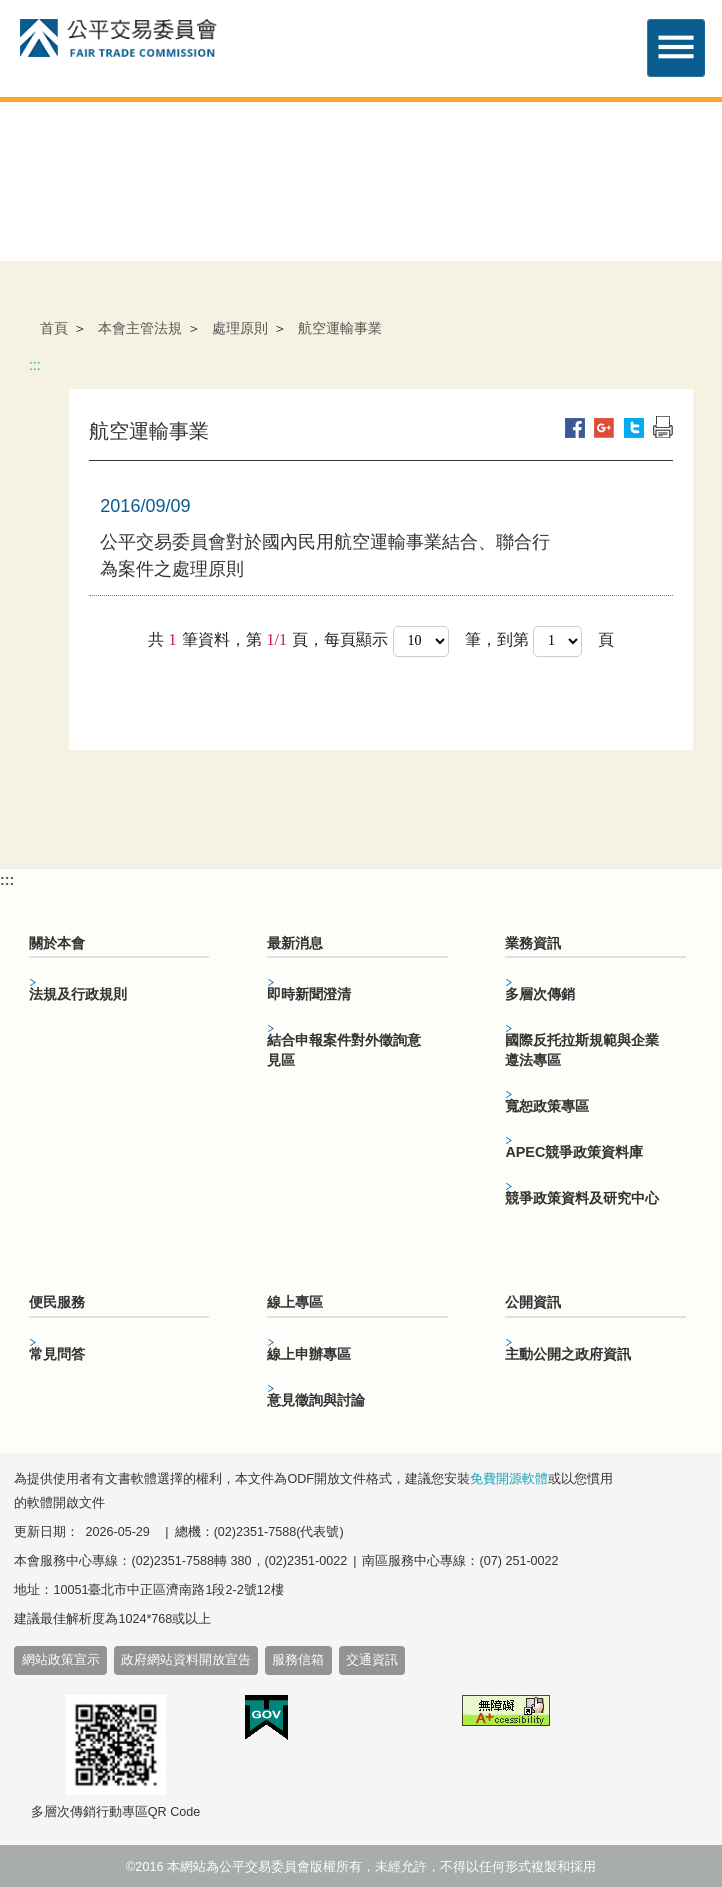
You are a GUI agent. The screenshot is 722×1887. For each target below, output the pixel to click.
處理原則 (240, 328)
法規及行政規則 (78, 994)
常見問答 (57, 1354)
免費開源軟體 (509, 1479)
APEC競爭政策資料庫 (574, 1152)
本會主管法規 (140, 328)
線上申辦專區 (309, 1354)
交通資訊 (372, 1660)
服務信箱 (298, 1660)
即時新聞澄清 (309, 994)
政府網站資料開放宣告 (186, 1660)
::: (35, 365)
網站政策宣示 (61, 1660)
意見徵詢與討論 (316, 1400)
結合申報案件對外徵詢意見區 (344, 1050)
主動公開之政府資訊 (568, 1354)
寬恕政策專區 (547, 1106)
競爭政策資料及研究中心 (582, 1198)
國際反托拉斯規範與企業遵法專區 (582, 1050)
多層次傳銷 (540, 994)
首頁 (54, 328)
